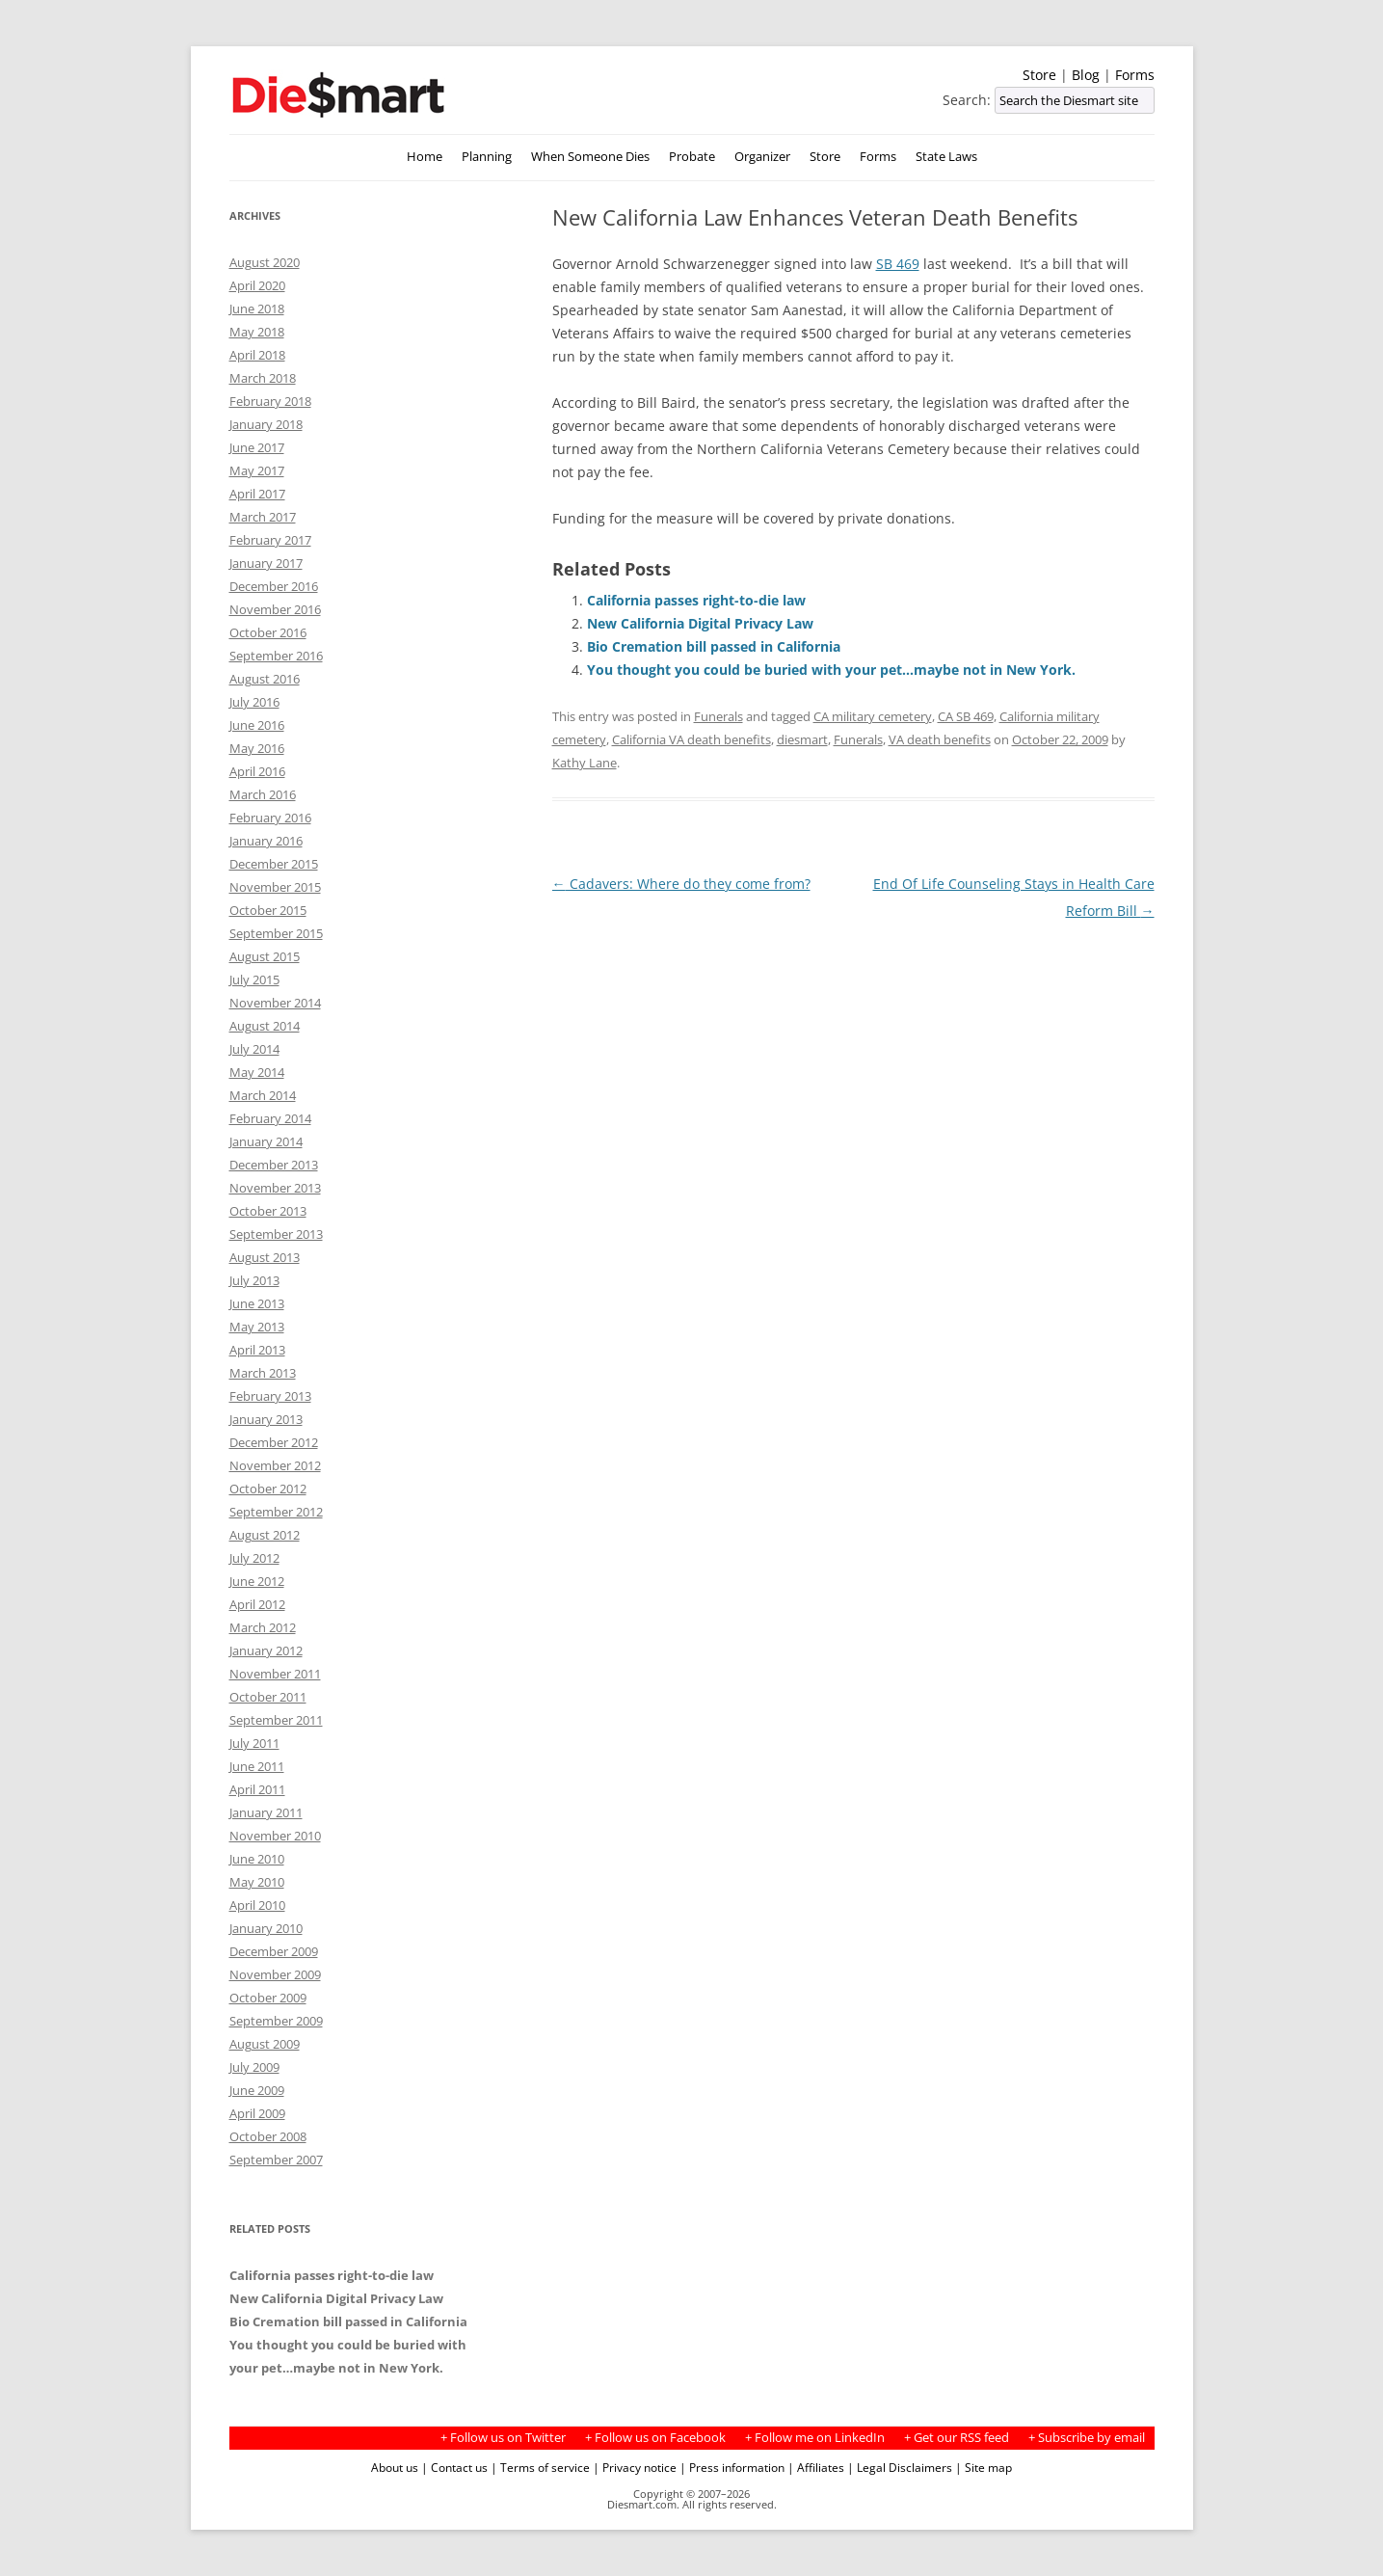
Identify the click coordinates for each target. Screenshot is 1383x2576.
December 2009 (273, 1951)
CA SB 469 (966, 716)
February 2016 (270, 817)
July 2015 (254, 979)
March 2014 (262, 1095)
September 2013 (276, 1234)
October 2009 (267, 1997)
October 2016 (267, 632)
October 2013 (267, 1211)
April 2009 (257, 2113)
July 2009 (254, 2067)
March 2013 (262, 1373)
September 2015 (276, 933)
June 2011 (256, 1766)
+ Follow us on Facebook (655, 2437)
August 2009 (264, 2044)
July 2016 (254, 702)
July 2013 (254, 1280)
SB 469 (897, 264)
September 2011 (276, 1720)
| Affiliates (815, 2467)
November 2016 (275, 609)
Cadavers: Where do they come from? (681, 883)
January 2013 (266, 1419)
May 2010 (256, 1882)
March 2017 (262, 516)
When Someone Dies (590, 156)
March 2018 (262, 378)
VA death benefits (940, 739)
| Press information (732, 2467)
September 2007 (276, 2159)
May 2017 (256, 470)
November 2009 (275, 1974)
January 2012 (266, 1650)
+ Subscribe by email (1086, 2437)
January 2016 (266, 840)
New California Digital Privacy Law (700, 623)
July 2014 (254, 1049)
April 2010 (257, 1905)
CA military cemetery (872, 716)
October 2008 (267, 2136)
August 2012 (264, 1534)
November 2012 (275, 1465)
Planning (487, 156)
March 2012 (262, 1627)
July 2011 (254, 1743)
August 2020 (264, 262)
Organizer (762, 156)
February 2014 (270, 1118)
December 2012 (273, 1442)
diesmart (802, 739)
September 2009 (276, 2020)
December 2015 (273, 863)
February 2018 (270, 401)
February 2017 (270, 540)
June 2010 (256, 1858)
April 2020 (257, 285)
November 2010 (275, 1835)
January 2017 (266, 563)
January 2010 (266, 1928)
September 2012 (276, 1511)
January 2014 (266, 1141)
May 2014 (256, 1072)
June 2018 (256, 308)
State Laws (946, 156)
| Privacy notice (635, 2467)
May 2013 (256, 1326)
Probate (692, 156)
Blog (1086, 75)
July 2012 (254, 1558)
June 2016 (256, 725)
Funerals (718, 716)
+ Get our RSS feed (956, 2437)
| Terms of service (540, 2467)
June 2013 (256, 1303)
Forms (1135, 75)
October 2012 (267, 1488)
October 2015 (267, 910)
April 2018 (257, 354)
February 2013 (270, 1396)
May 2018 (256, 331)
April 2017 (257, 493)
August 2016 (264, 678)
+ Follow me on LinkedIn (815, 2437)
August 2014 (264, 1025)
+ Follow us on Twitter (503, 2437)
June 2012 (256, 1581)
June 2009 (256, 2090)
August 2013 (264, 1257)
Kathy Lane (584, 762)
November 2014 (275, 1002)
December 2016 (273, 586)
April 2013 (257, 1349)
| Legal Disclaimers (899, 2467)
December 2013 (273, 1164)
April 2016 (257, 771)
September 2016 (276, 655)
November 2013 (275, 1187)
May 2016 (256, 748)
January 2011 (266, 1812)
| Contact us (454, 2467)
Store (1039, 75)
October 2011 (267, 1696)
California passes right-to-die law (696, 600)
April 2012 (257, 1604)
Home (424, 156)
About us (394, 2467)
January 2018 (266, 424)
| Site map (983, 2467)
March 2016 (262, 794)
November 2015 (275, 887)
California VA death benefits (691, 739)
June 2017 (256, 447)
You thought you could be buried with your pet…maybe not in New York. (831, 669)
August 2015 (264, 956)
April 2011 (257, 1789)
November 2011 (275, 1673)
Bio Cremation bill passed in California (713, 646)
